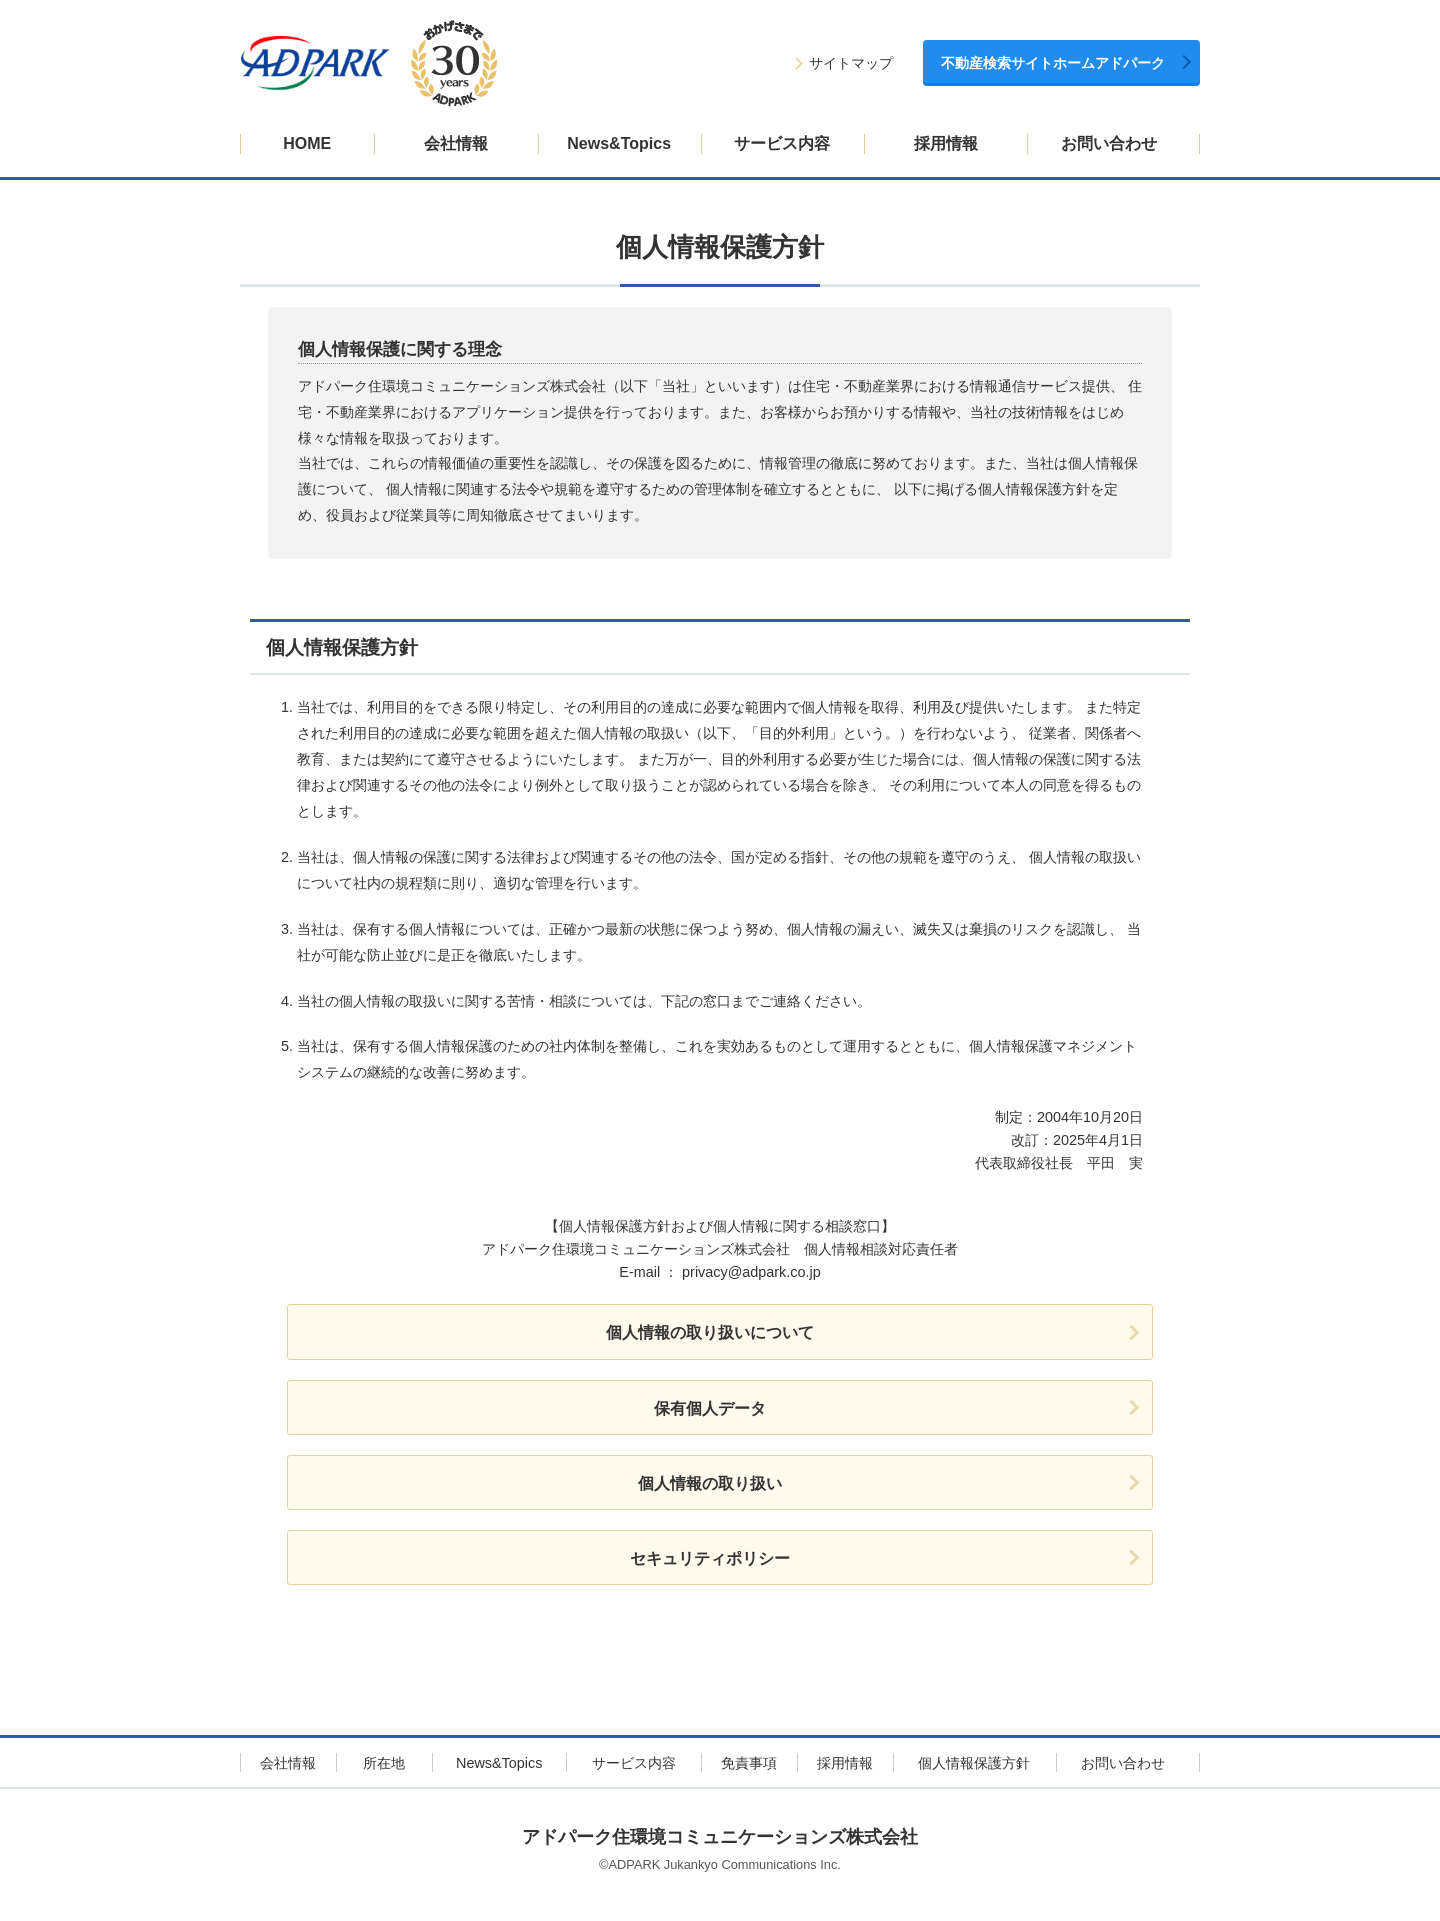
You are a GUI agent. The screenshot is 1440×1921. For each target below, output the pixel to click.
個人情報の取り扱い (710, 1483)
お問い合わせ (1109, 143)
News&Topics (619, 143)
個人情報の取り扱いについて (710, 1332)
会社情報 (456, 143)
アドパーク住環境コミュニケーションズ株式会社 (720, 1837)
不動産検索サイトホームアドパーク (1053, 63)
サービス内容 (782, 143)
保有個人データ (710, 1408)
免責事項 (749, 1763)
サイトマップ (851, 63)
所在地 (384, 1763)
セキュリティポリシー (710, 1558)
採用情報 (946, 143)
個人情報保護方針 (974, 1763)
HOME (307, 143)
